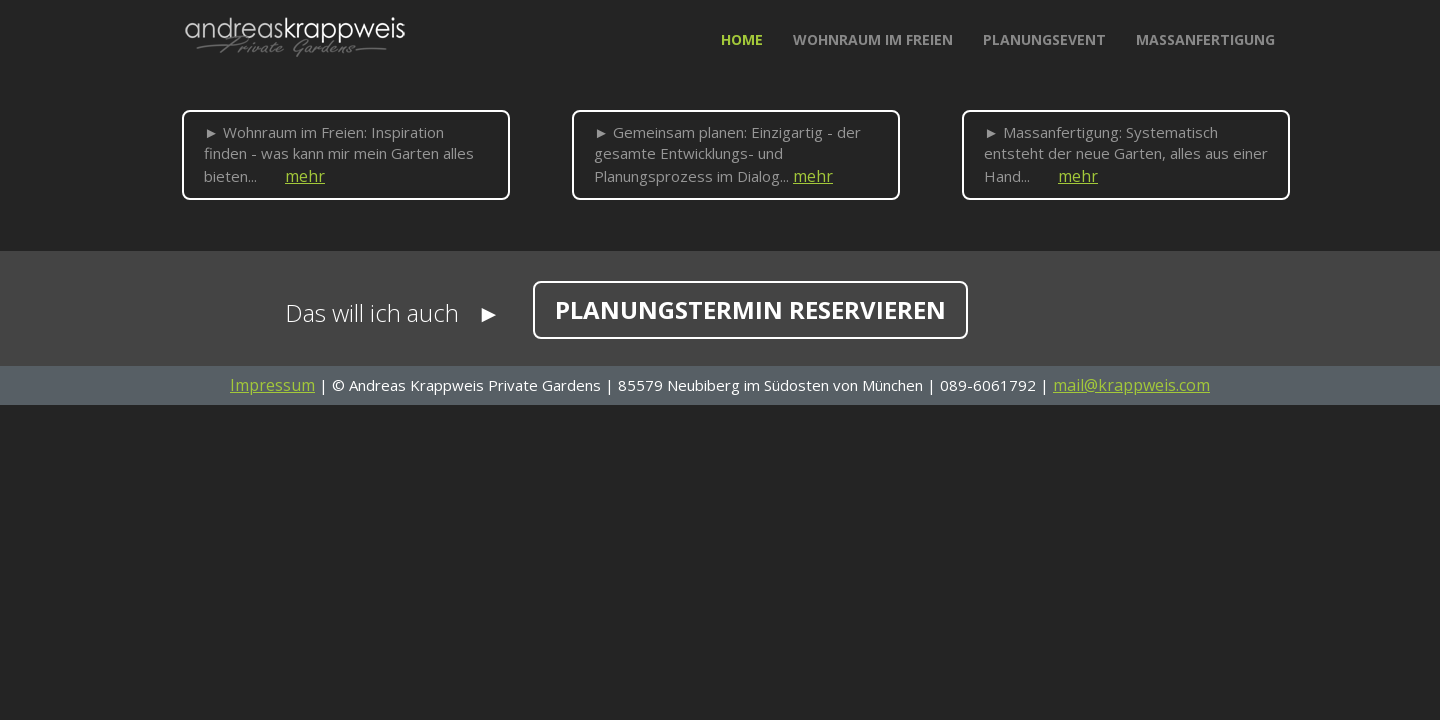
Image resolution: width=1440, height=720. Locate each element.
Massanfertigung (1205, 39)
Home (749, 39)
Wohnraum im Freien (873, 39)
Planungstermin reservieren (750, 309)
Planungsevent (1044, 39)
